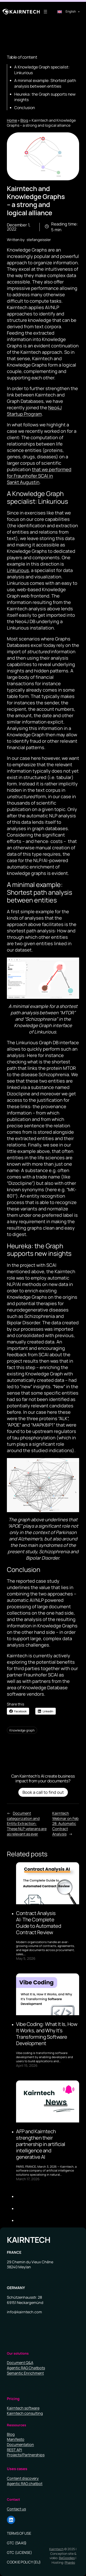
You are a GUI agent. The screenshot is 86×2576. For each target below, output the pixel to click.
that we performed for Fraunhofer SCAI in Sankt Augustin (39, 475)
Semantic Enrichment (25, 2373)
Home (12, 120)
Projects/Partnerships (25, 2454)
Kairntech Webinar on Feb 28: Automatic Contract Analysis (65, 1823)
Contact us (16, 2508)
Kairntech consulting (25, 2413)
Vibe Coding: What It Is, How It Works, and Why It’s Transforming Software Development (46, 2033)
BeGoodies (67, 2558)
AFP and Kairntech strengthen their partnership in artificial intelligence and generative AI (40, 2144)
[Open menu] (45, 11)
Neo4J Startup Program (34, 410)
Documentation (20, 2444)
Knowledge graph (22, 1730)
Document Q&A (20, 2362)
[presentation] (47, 1883)
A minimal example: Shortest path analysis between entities (45, 83)
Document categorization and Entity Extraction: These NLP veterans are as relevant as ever (27, 1823)
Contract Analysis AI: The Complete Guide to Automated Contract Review (38, 1923)
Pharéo (70, 2562)
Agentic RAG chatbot (24, 2483)
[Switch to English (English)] (68, 12)
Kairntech (28, 2239)
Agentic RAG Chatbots (26, 2367)
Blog (24, 120)
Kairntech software (23, 2408)
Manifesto (15, 2439)
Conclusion (24, 107)
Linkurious (18, 570)
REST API (14, 2449)
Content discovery (23, 2478)
